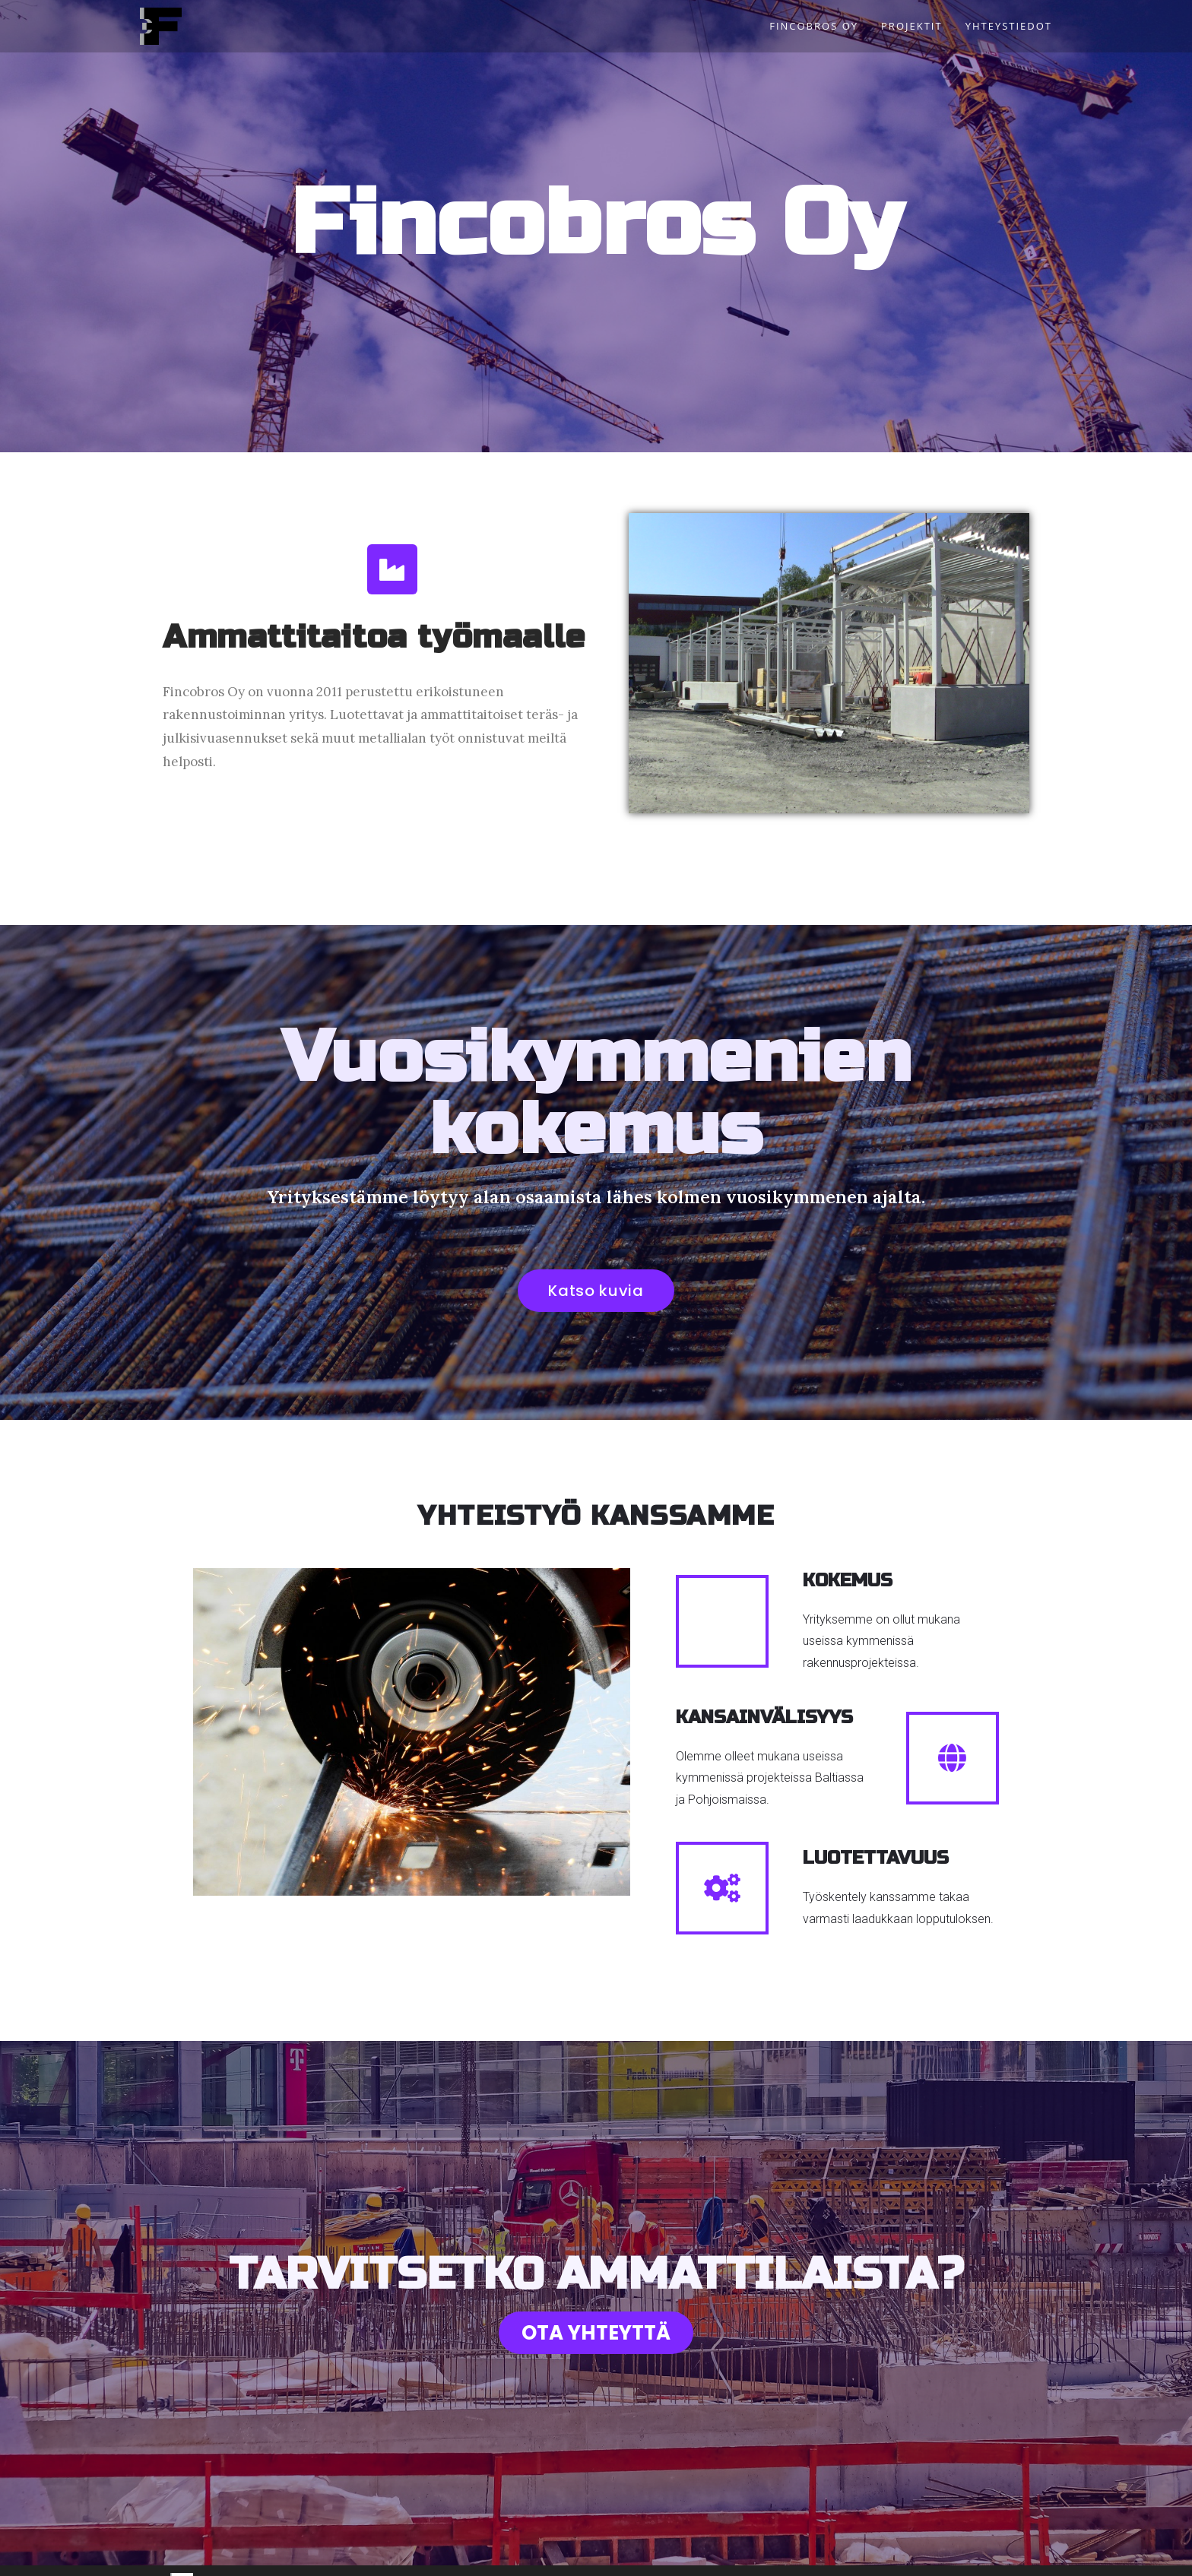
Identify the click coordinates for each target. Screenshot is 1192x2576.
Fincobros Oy (535, 2557)
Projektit (600, 2557)
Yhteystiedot (663, 2557)
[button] (596, 1290)
